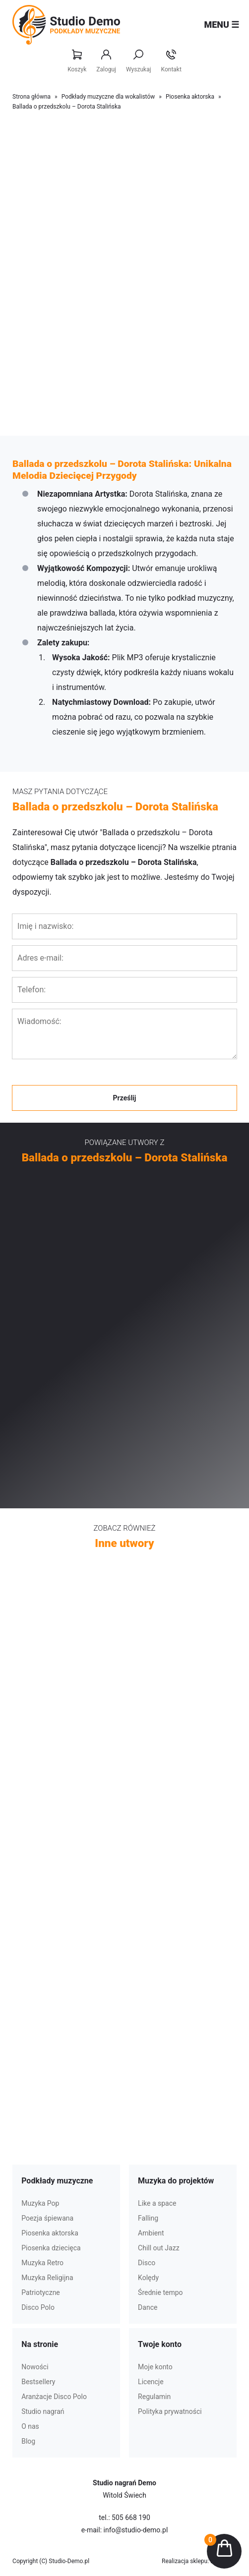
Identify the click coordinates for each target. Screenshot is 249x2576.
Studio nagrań (42, 2411)
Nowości (34, 2367)
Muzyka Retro (42, 2263)
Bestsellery (38, 2382)
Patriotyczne (40, 2292)
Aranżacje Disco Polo (54, 2397)
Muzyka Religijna (47, 2278)
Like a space (157, 2203)
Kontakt (171, 61)
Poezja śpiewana (47, 2218)
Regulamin (154, 2397)
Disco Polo (38, 2307)
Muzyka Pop (40, 2203)
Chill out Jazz (159, 2248)
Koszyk (76, 61)
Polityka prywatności (170, 2411)
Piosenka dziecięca (51, 2248)
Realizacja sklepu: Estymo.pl (199, 2561)
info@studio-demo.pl (136, 2530)
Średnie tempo (160, 2292)
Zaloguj (106, 61)
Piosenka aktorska (190, 96)
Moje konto (155, 2367)
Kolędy (148, 2278)
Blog (28, 2441)
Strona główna (31, 96)
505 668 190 (131, 2517)
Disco (146, 2263)
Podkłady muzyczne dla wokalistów (108, 96)
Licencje (151, 2382)
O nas (30, 2426)
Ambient (151, 2233)
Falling (148, 2218)
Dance (147, 2307)
